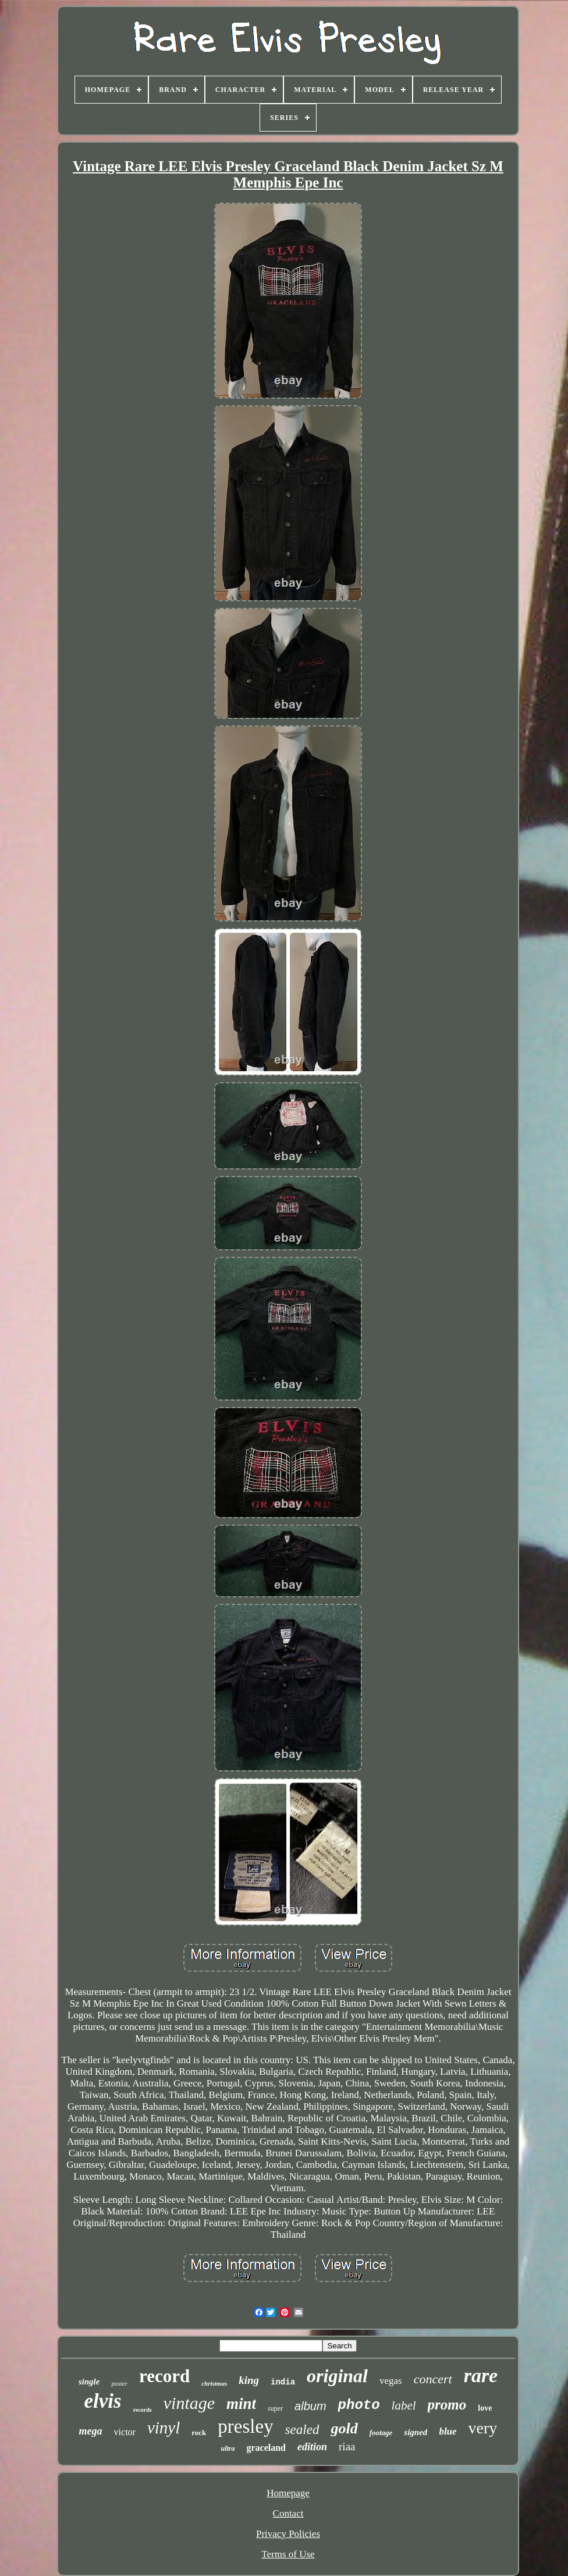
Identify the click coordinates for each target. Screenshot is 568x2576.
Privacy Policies (288, 2533)
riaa (347, 2446)
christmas (214, 2383)
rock (198, 2432)
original (337, 2375)
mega (90, 2431)
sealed (302, 2429)
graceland (266, 2448)
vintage (189, 2402)
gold (344, 2428)
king (249, 2380)
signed (415, 2432)
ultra (228, 2448)
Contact (288, 2513)
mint (241, 2403)
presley (245, 2426)
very (483, 2428)
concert (433, 2379)
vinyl (163, 2427)
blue (447, 2431)
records (142, 2410)
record (164, 2376)
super (275, 2408)
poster (119, 2383)
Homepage (288, 2493)
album (310, 2406)
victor (125, 2432)
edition (312, 2447)
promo (447, 2404)
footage (381, 2432)
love (485, 2408)
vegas (390, 2380)
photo (359, 2405)
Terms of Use (287, 2554)
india (283, 2382)
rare (481, 2375)
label (404, 2405)
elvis (103, 2401)
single (89, 2381)
